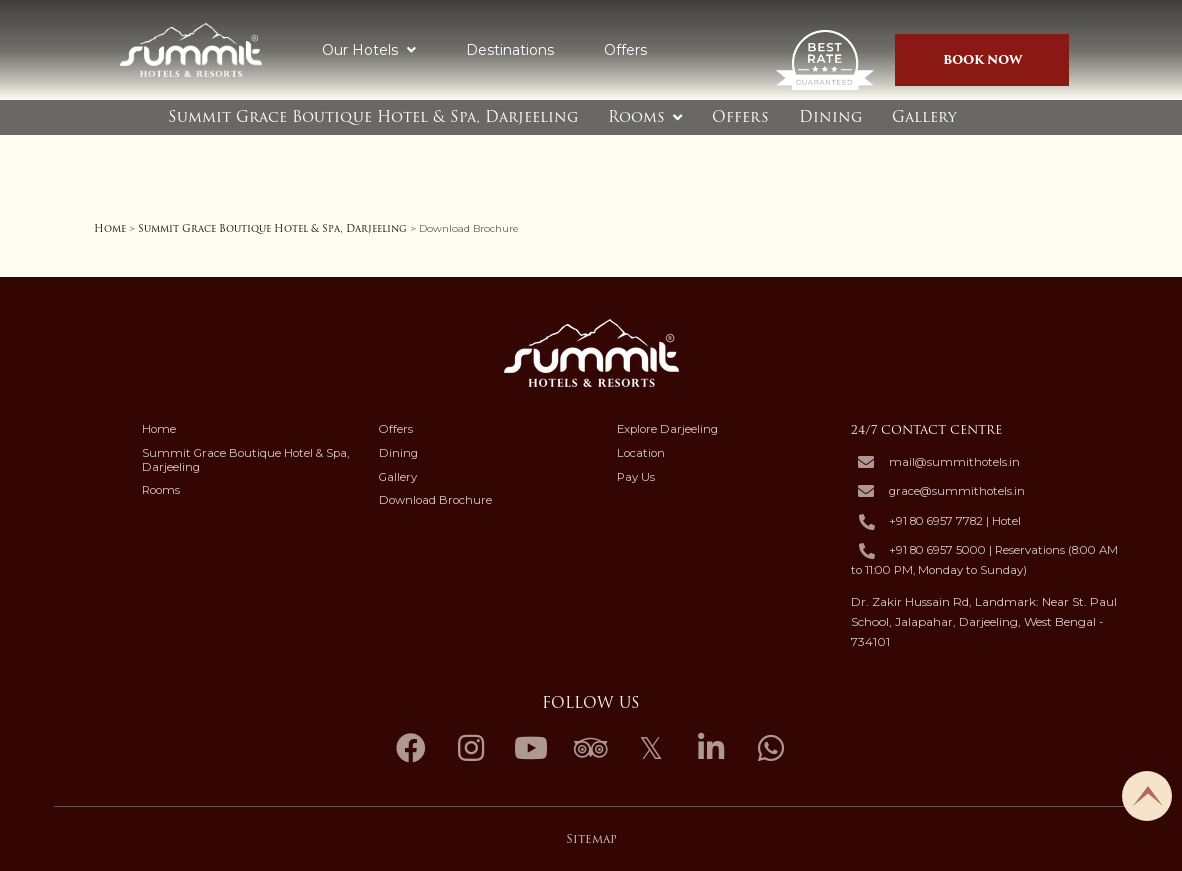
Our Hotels (369, 50)
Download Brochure (435, 500)
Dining (830, 117)
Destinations (510, 50)
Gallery (924, 117)
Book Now (982, 59)
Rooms (636, 117)
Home (110, 228)
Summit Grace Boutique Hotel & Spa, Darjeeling (373, 117)
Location (641, 453)
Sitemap (591, 838)
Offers (625, 50)
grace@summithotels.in (957, 491)
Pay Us (636, 477)
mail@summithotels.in (954, 462)
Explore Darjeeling (667, 429)
